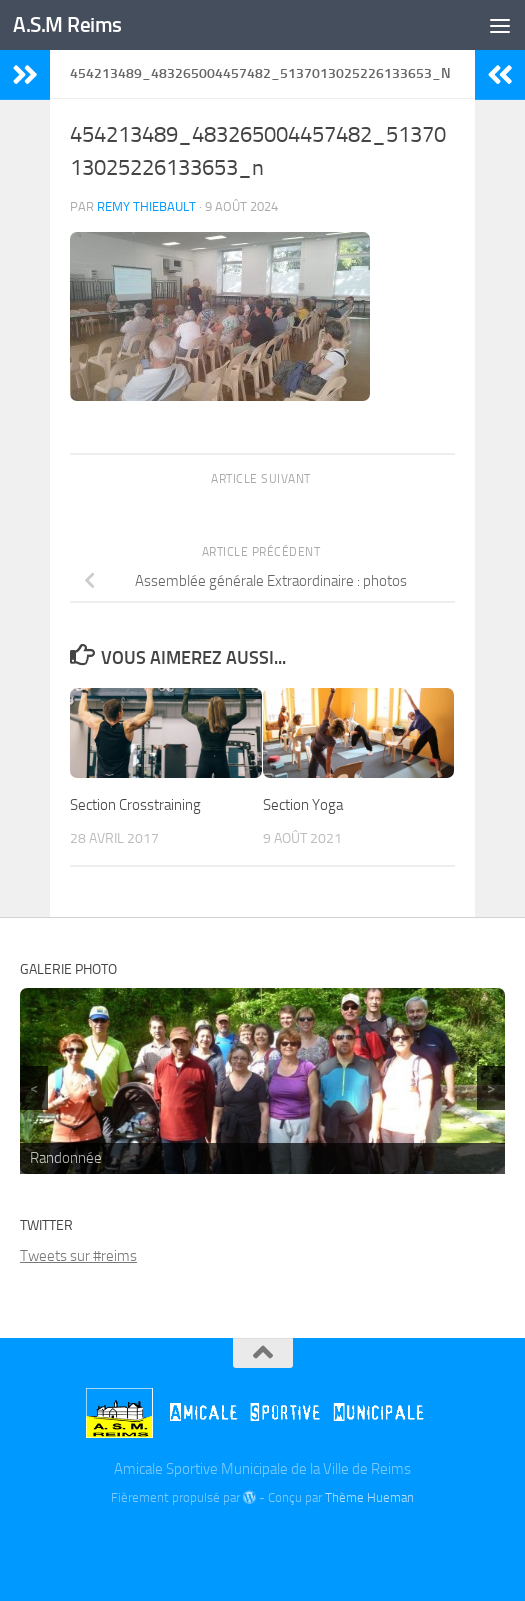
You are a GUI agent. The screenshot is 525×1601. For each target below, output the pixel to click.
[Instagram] (299, 1544)
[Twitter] (263, 1544)
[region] (262, 1081)
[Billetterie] (227, 1545)
